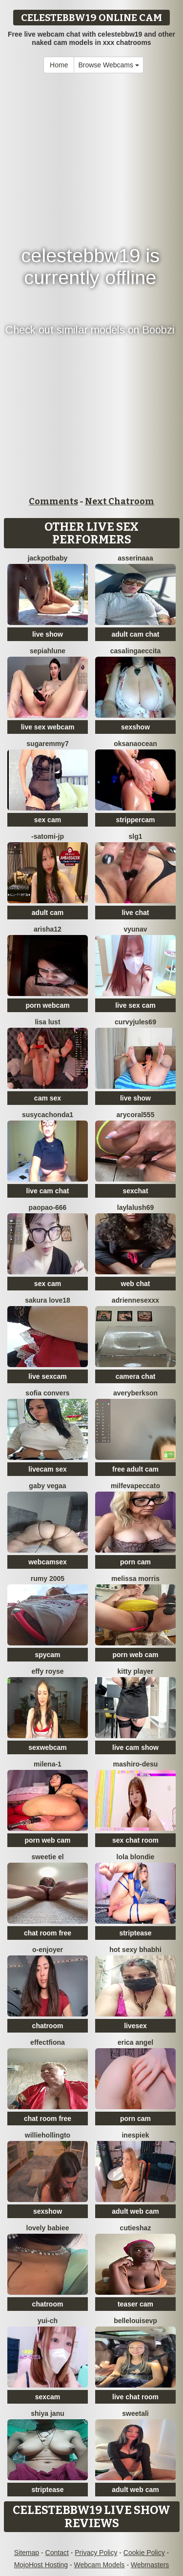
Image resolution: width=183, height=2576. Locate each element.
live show (47, 634)
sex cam (47, 820)
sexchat (135, 1191)
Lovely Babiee (47, 2228)
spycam (47, 1655)
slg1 (135, 836)
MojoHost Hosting (41, 2565)
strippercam (135, 820)
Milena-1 (47, 1764)
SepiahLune (47, 651)
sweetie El (47, 1857)
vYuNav (135, 929)
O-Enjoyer (47, 1949)
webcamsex (47, 1562)
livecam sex (47, 1469)
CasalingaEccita (135, 651)
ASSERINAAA (135, 558)
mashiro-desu (135, 1764)
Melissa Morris (135, 1578)
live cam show (135, 1747)
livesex (135, 2026)
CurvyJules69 (135, 1022)
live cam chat (47, 1191)
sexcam (47, 2397)
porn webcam (47, 1005)
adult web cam (135, 2211)
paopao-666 (48, 1207)
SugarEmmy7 (47, 744)
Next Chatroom (119, 501)
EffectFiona (47, 2042)
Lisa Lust (47, 1022)
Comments (53, 501)
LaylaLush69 (135, 1207)
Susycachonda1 (47, 1115)
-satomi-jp (47, 836)
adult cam (47, 912)
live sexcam (47, 1376)
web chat (135, 1284)
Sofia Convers (47, 1393)
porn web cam (135, 1655)
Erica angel (135, 2042)
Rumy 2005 (47, 1578)
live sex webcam (48, 727)
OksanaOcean (135, 744)
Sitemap (26, 2552)
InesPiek (135, 2135)
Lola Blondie (136, 1857)
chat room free (47, 1933)
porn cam (135, 1562)
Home (59, 65)
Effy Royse (47, 1671)
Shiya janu (47, 2413)
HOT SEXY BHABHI (135, 1949)
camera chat (136, 1376)
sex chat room (135, 1840)
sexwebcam (47, 1747)
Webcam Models (99, 2565)
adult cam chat (135, 634)
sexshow (135, 727)
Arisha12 (47, 929)
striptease (135, 1933)
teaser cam (135, 2304)
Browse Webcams (108, 65)
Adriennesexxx (135, 1300)
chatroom (47, 2026)
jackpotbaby (48, 558)
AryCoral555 (136, 1115)
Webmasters (150, 2565)
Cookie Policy (144, 2552)
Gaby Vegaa (47, 1486)
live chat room (135, 2397)
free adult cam (135, 1469)
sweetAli (135, 2413)
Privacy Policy (96, 2552)
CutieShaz (135, 2228)
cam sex (47, 1098)
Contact (57, 2552)
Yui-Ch (48, 2321)
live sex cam (135, 1005)
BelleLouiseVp (135, 2321)
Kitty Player (136, 1671)
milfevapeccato (135, 1486)
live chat (135, 912)
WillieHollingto (47, 2135)
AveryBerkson (135, 1393)
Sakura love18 (47, 1300)
